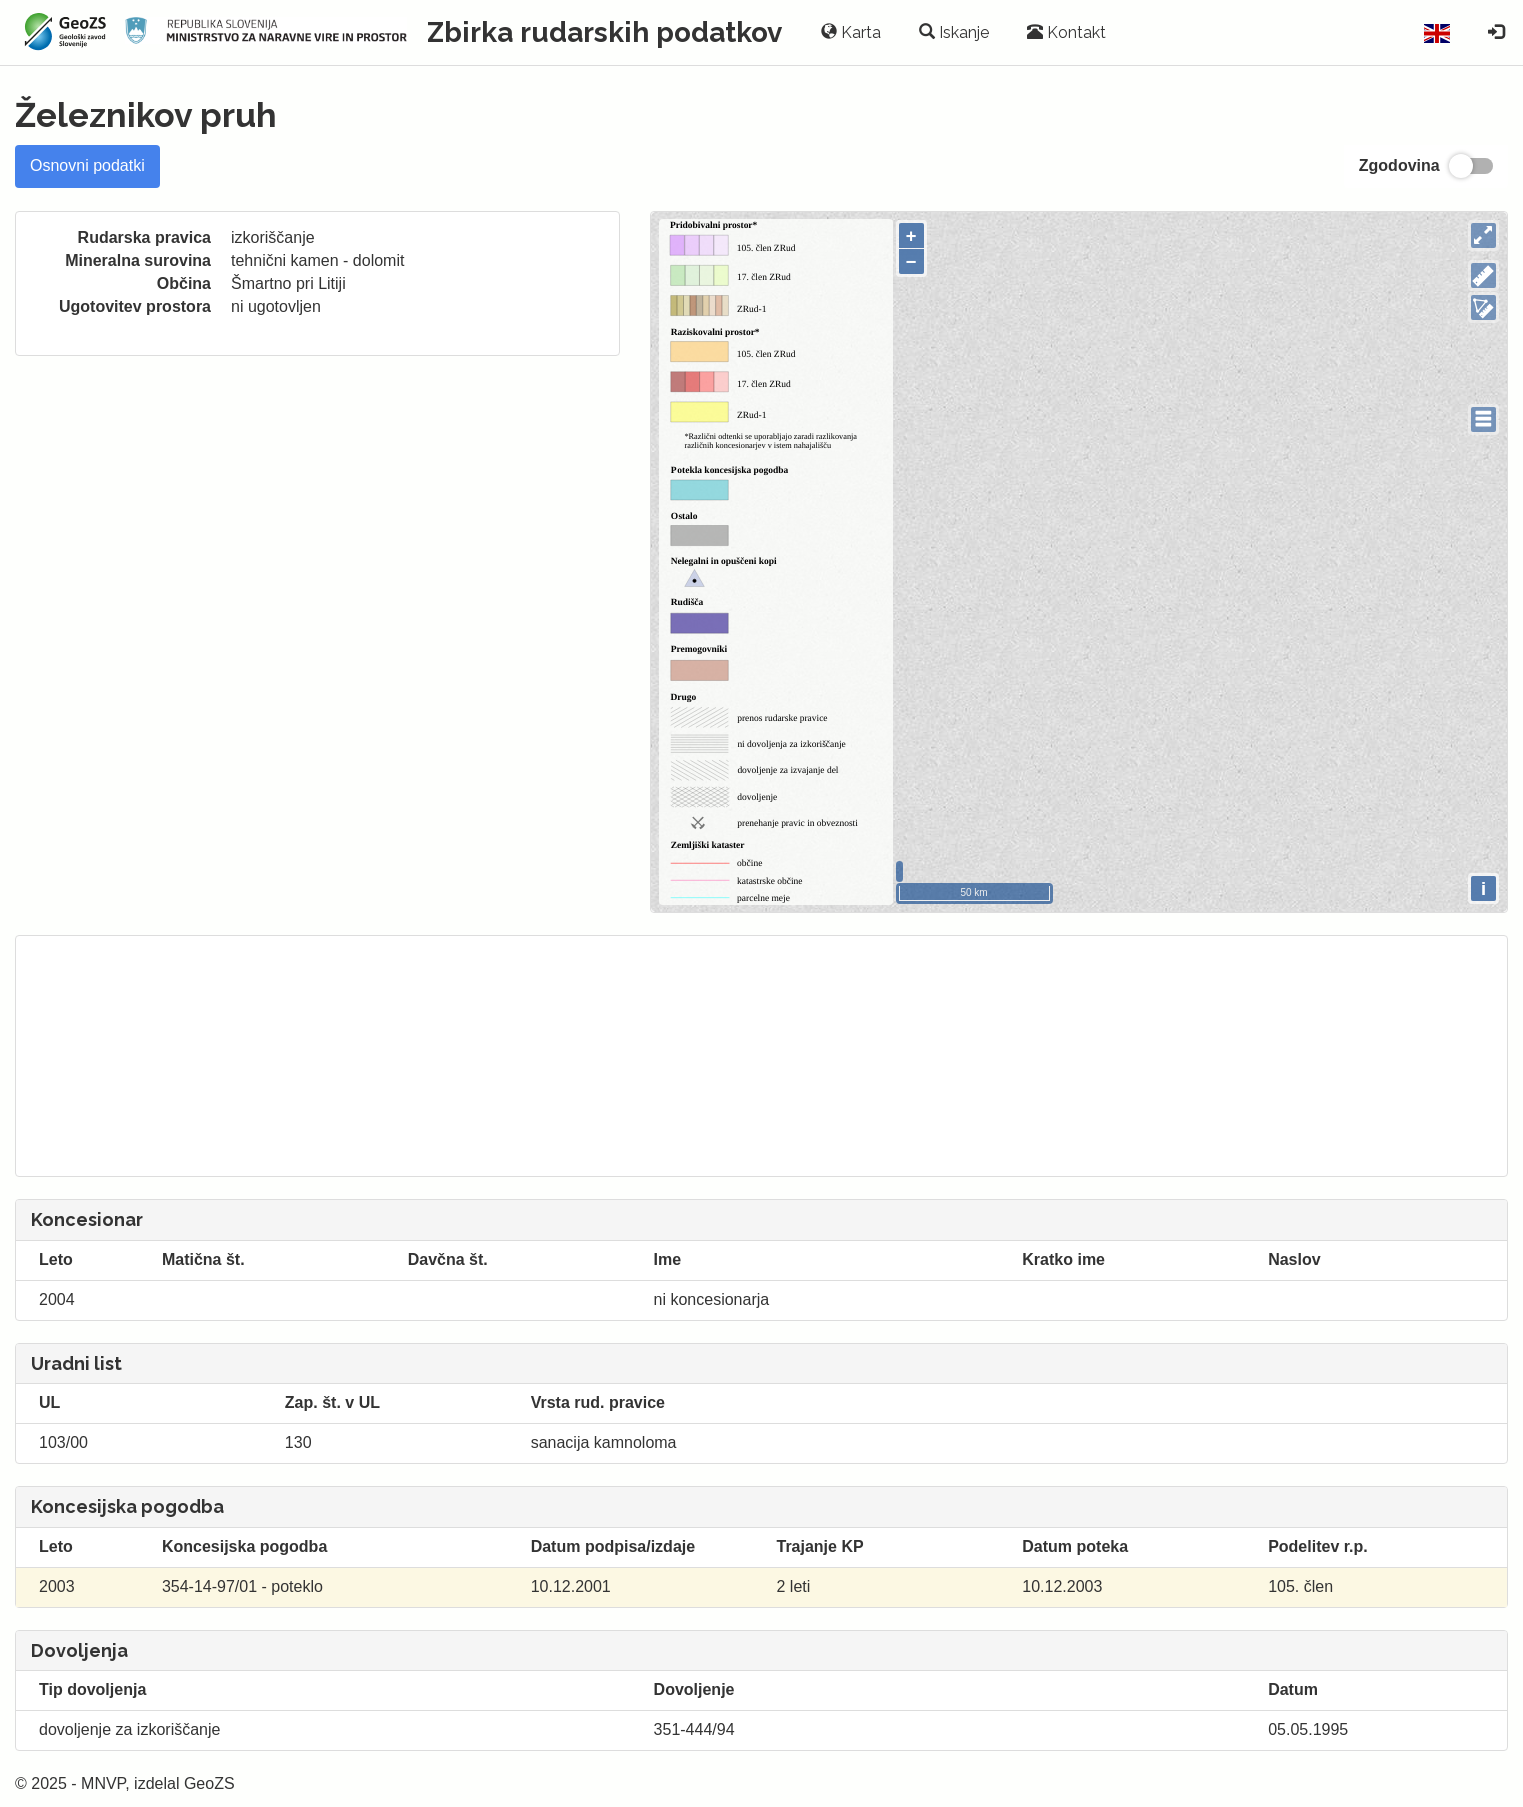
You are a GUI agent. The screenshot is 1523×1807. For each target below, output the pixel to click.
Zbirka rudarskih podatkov (604, 32)
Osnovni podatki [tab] (87, 165)
